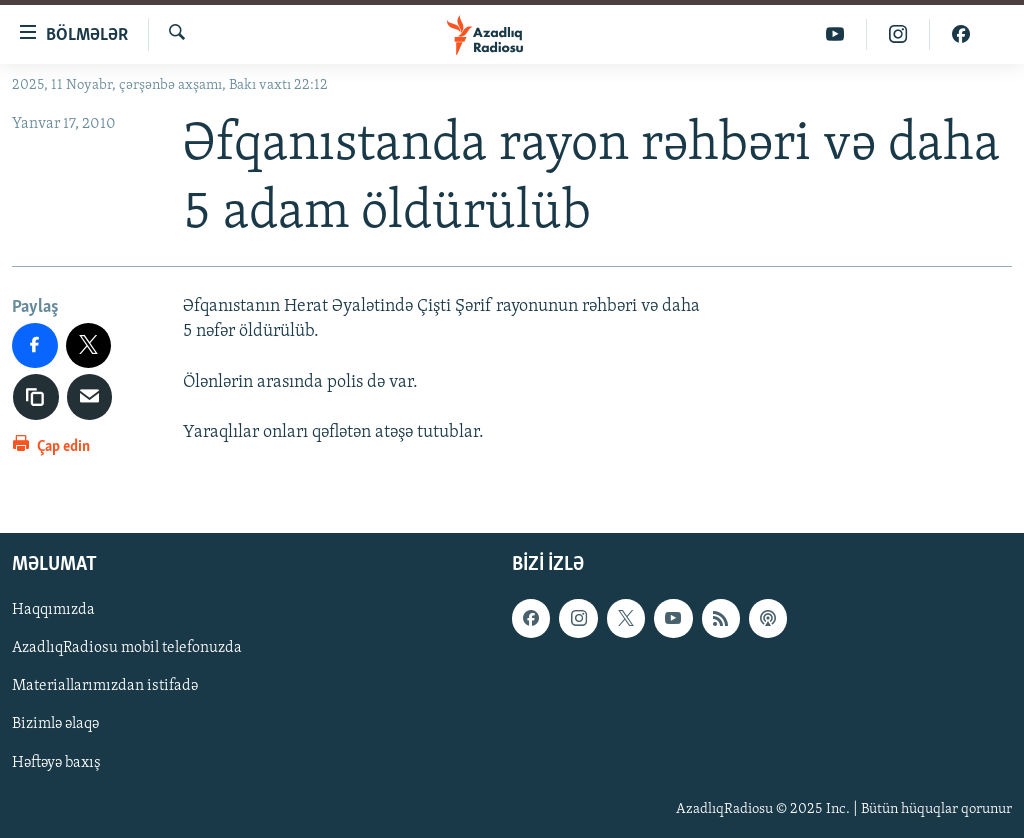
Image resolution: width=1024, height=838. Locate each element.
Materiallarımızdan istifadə (105, 687)
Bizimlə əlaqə (55, 725)
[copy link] (36, 397)
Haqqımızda (53, 611)
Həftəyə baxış (56, 763)
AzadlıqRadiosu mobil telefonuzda (127, 649)
